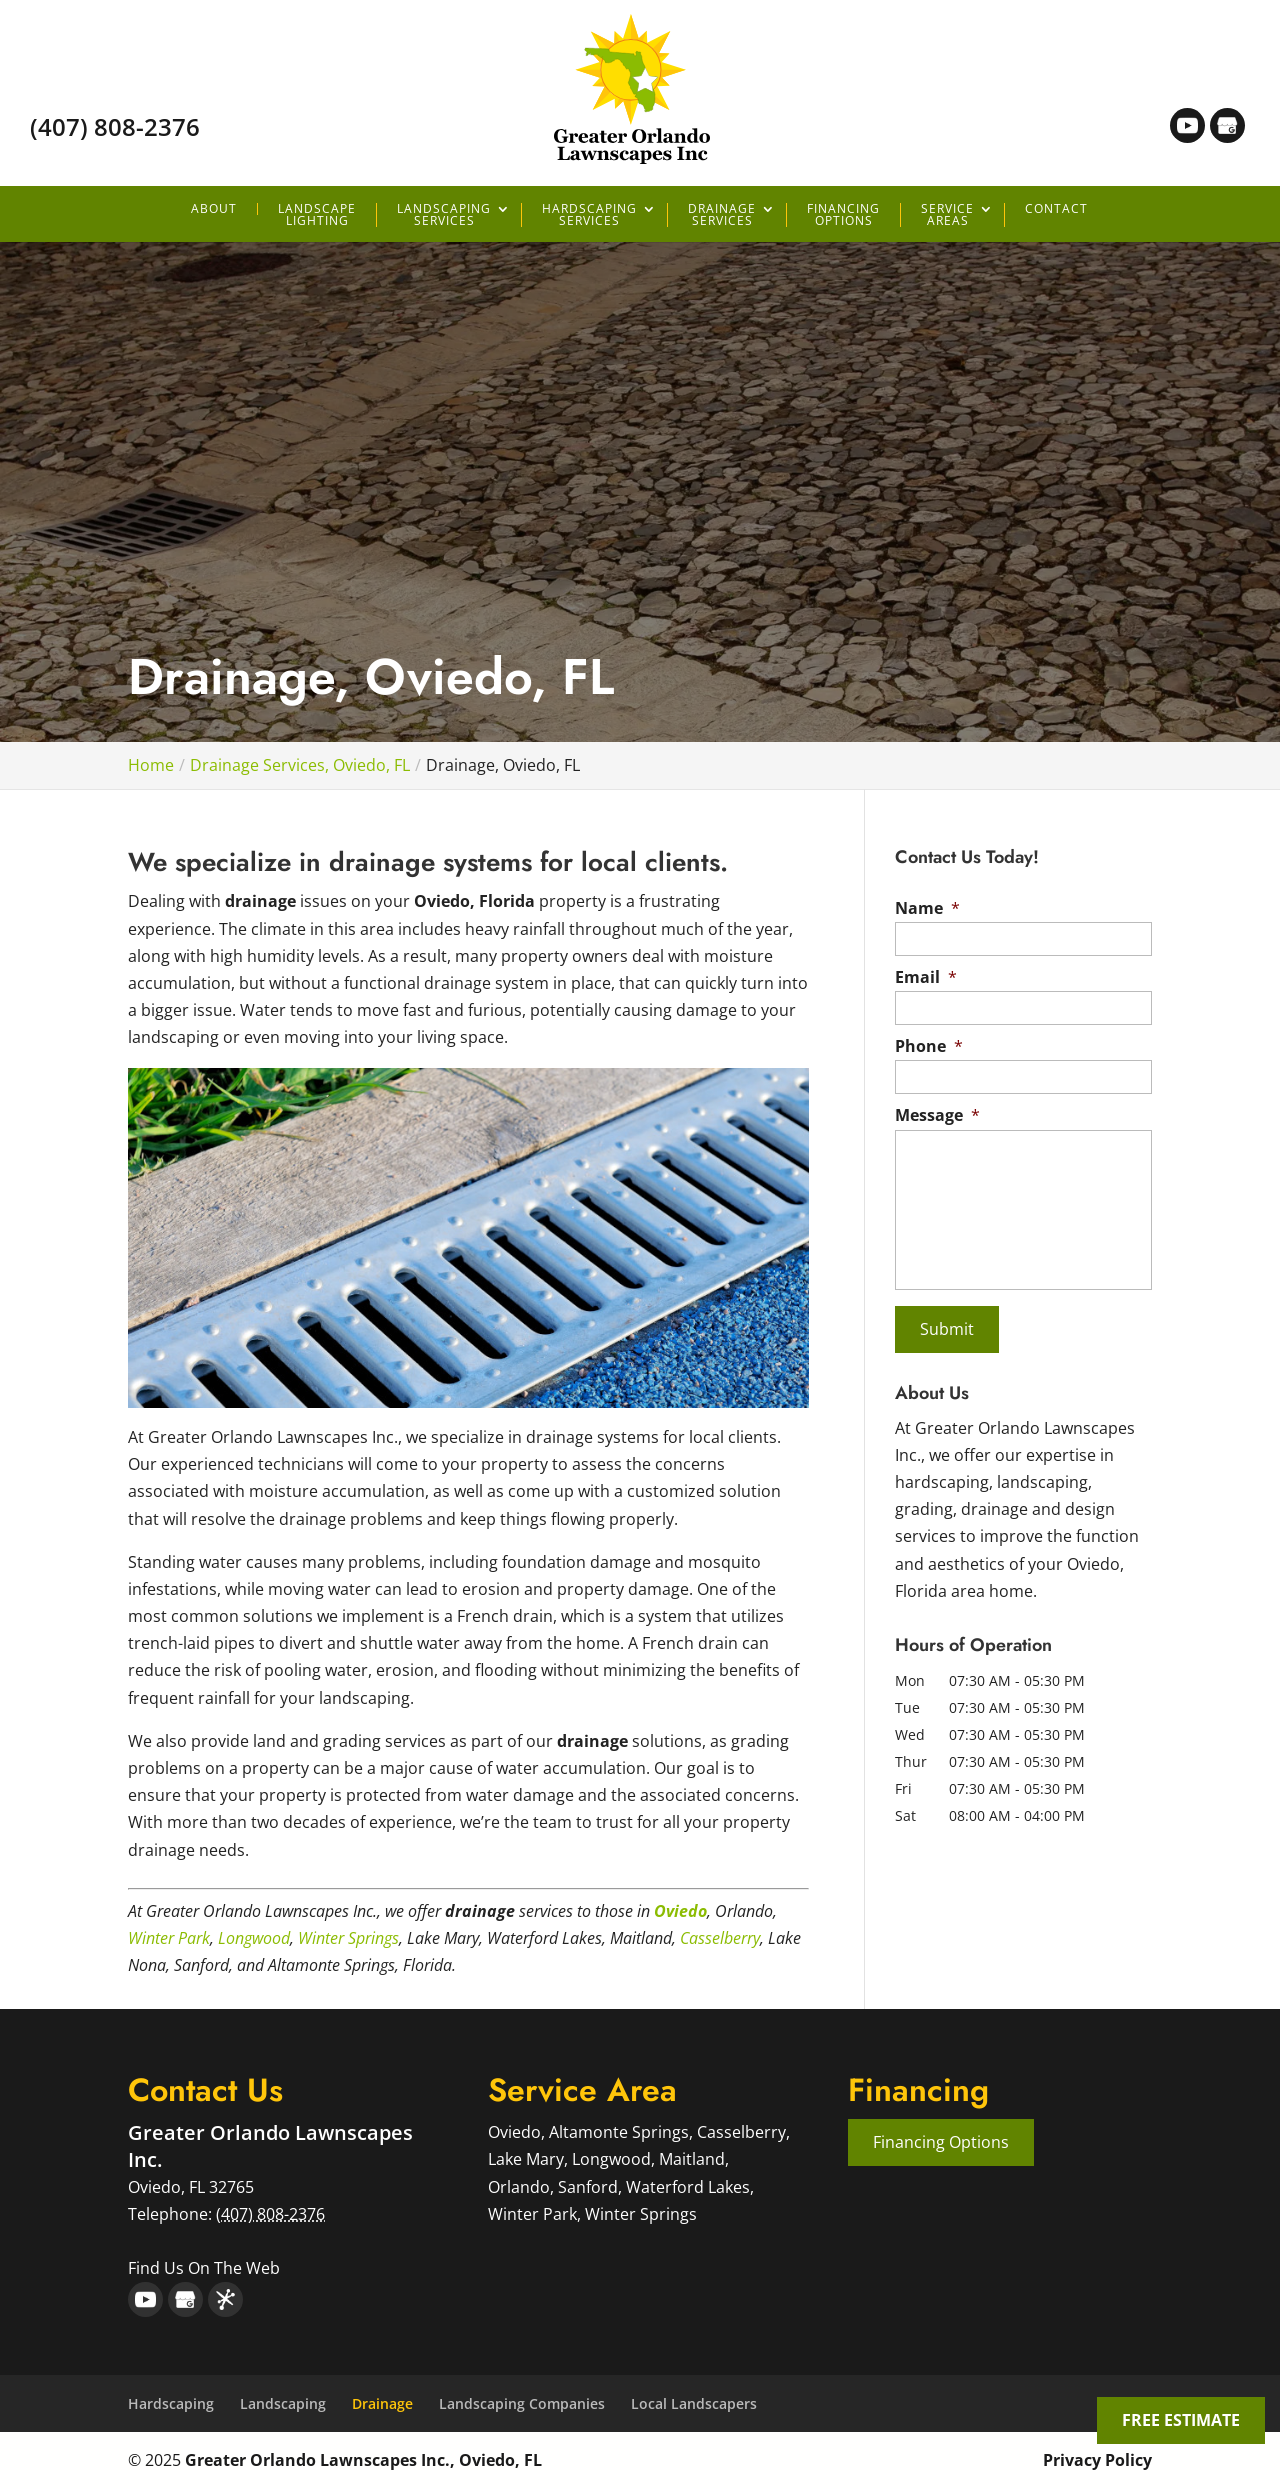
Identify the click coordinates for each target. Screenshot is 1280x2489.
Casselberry (720, 1938)
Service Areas (947, 215)
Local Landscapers (694, 2403)
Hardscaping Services (589, 215)
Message (937, 1115)
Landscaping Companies (522, 2403)
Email (926, 977)
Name (927, 908)
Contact (1056, 209)
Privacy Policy (1097, 2460)
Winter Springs (348, 1938)
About (214, 209)
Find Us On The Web (204, 2268)
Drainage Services (722, 215)
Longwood (254, 1938)
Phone (929, 1046)
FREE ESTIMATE (1181, 2420)
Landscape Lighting (317, 215)
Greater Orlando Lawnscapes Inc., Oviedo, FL (363, 2460)
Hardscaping (171, 2403)
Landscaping (283, 2403)
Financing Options (843, 215)
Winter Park (169, 1938)
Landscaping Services (444, 215)
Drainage (382, 2403)
